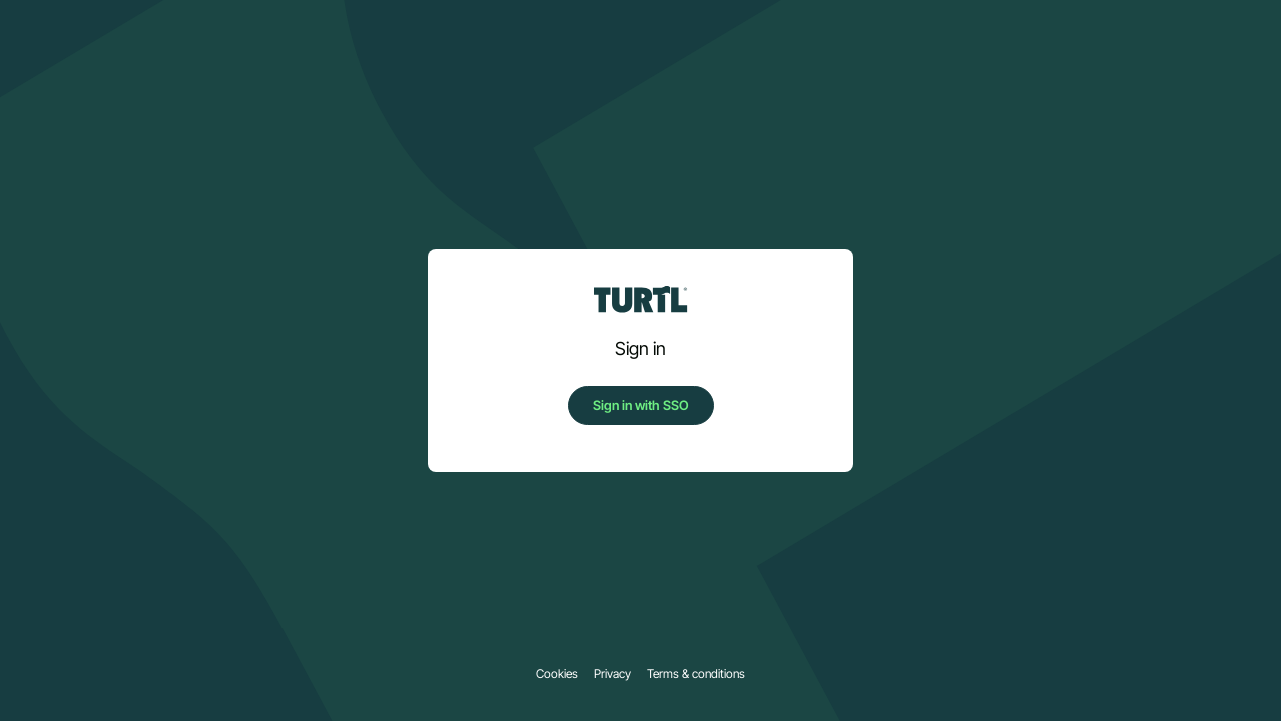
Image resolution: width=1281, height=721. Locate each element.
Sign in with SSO (641, 405)
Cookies (557, 674)
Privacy (612, 674)
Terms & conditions (696, 674)
